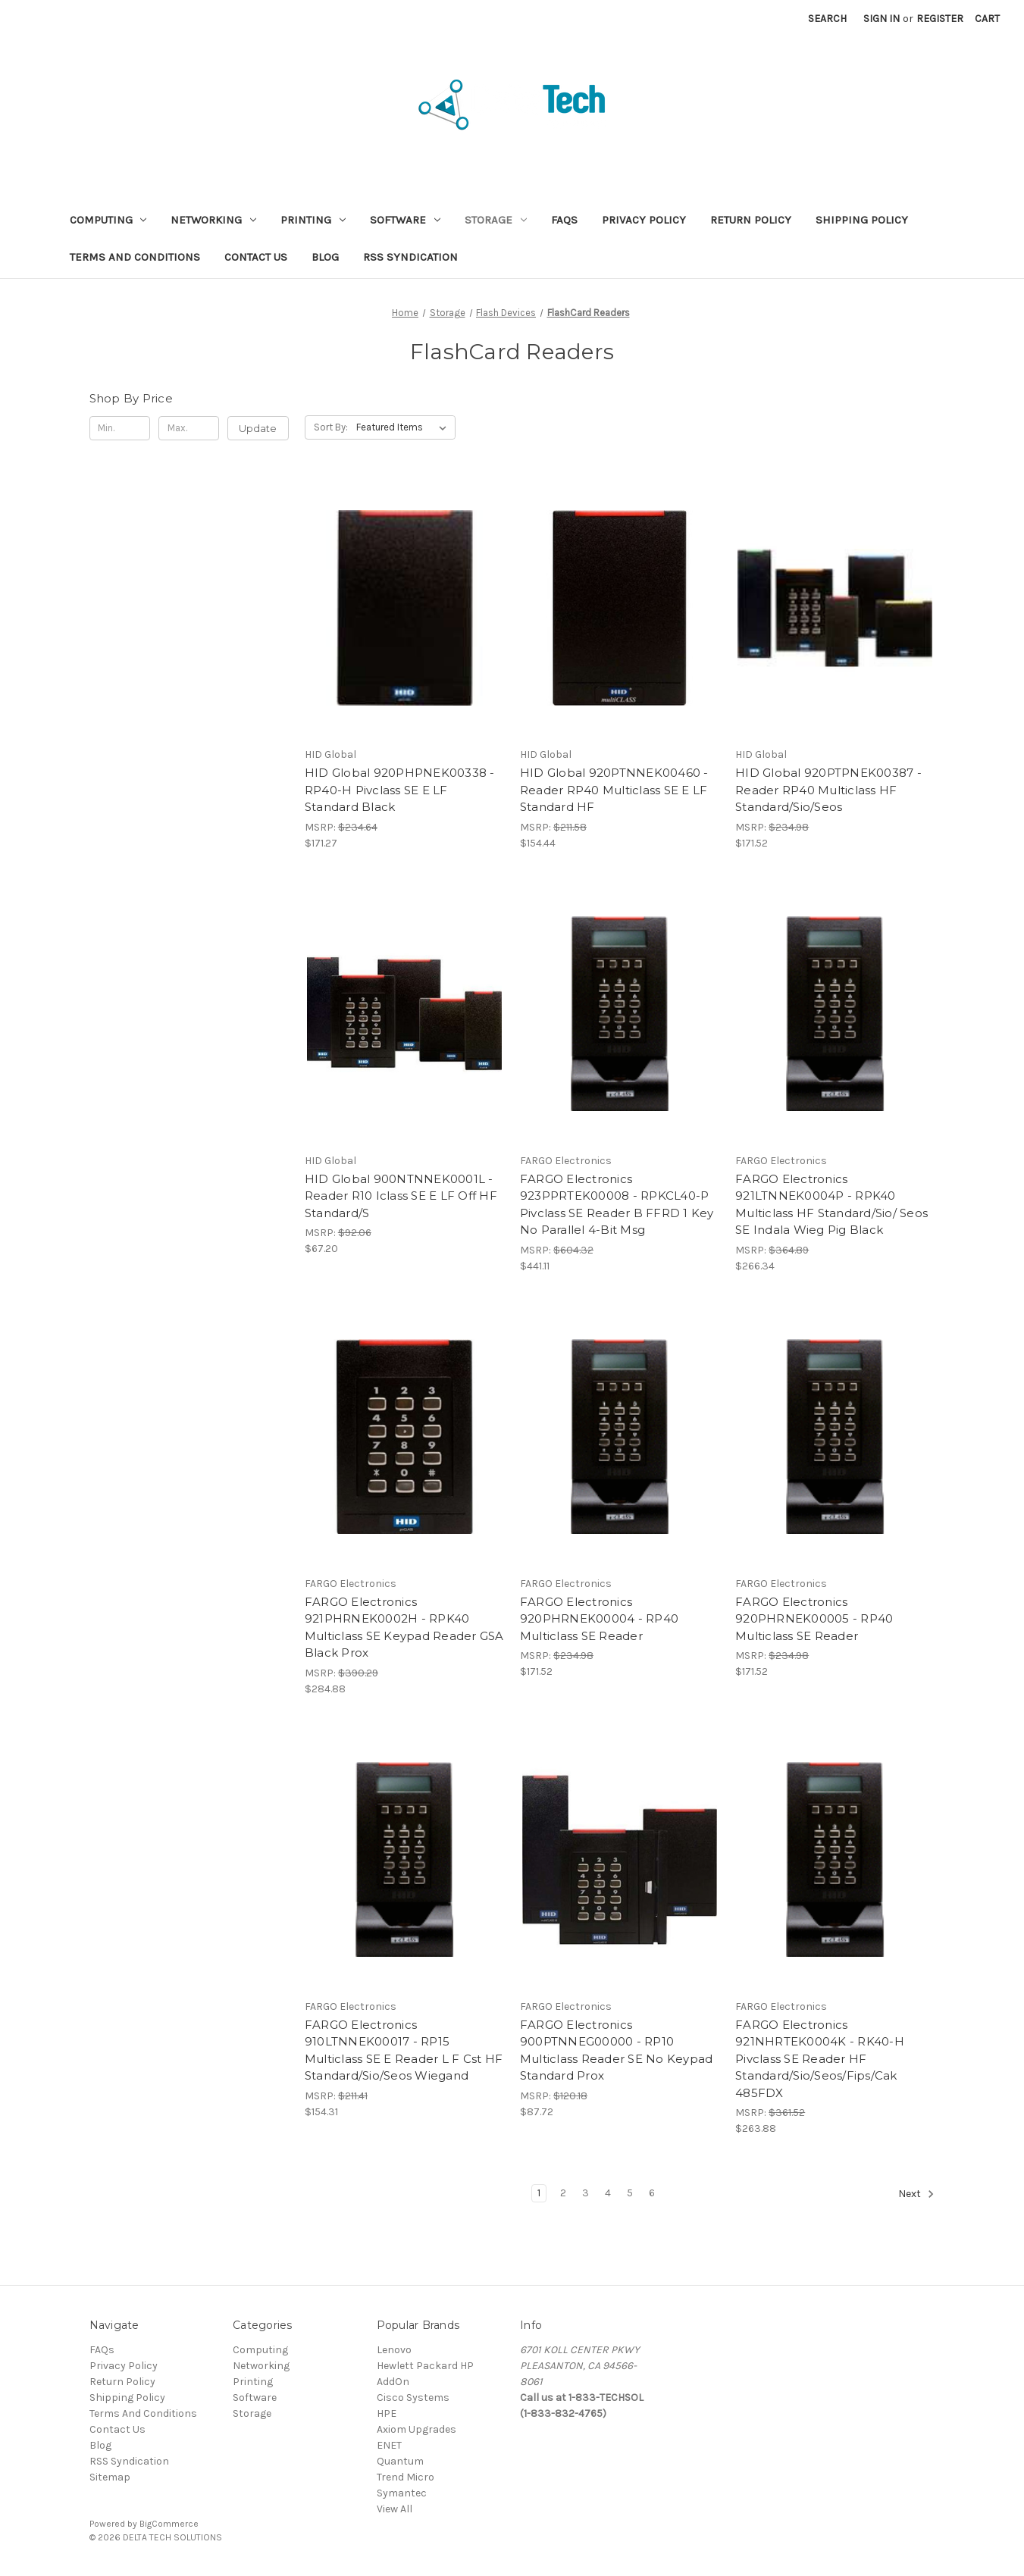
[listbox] (404, 427)
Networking (213, 220)
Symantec (402, 2493)
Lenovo (394, 2349)
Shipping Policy (862, 220)
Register (939, 18)
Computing (108, 220)
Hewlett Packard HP (425, 2365)
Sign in (881, 18)
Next (916, 2194)
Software (405, 220)
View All (394, 2508)
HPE (386, 2413)
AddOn (393, 2381)
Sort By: (331, 427)
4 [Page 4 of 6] (608, 2192)
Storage (496, 220)
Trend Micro (405, 2477)
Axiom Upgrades (416, 2429)
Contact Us (255, 257)
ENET (389, 2445)
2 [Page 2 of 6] (563, 2192)
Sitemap (109, 2477)
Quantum (400, 2461)
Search (827, 18)
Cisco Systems (413, 2397)
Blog (325, 257)
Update (258, 428)
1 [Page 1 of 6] (538, 2192)
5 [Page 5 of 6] (630, 2192)
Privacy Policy (644, 220)
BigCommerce (169, 2523)
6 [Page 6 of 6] (652, 2192)
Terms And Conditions (135, 257)
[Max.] (189, 428)
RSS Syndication (410, 257)
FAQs (564, 220)
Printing (313, 220)
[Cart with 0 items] (987, 18)
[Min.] (120, 428)
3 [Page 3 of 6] (585, 2192)
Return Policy (750, 220)
